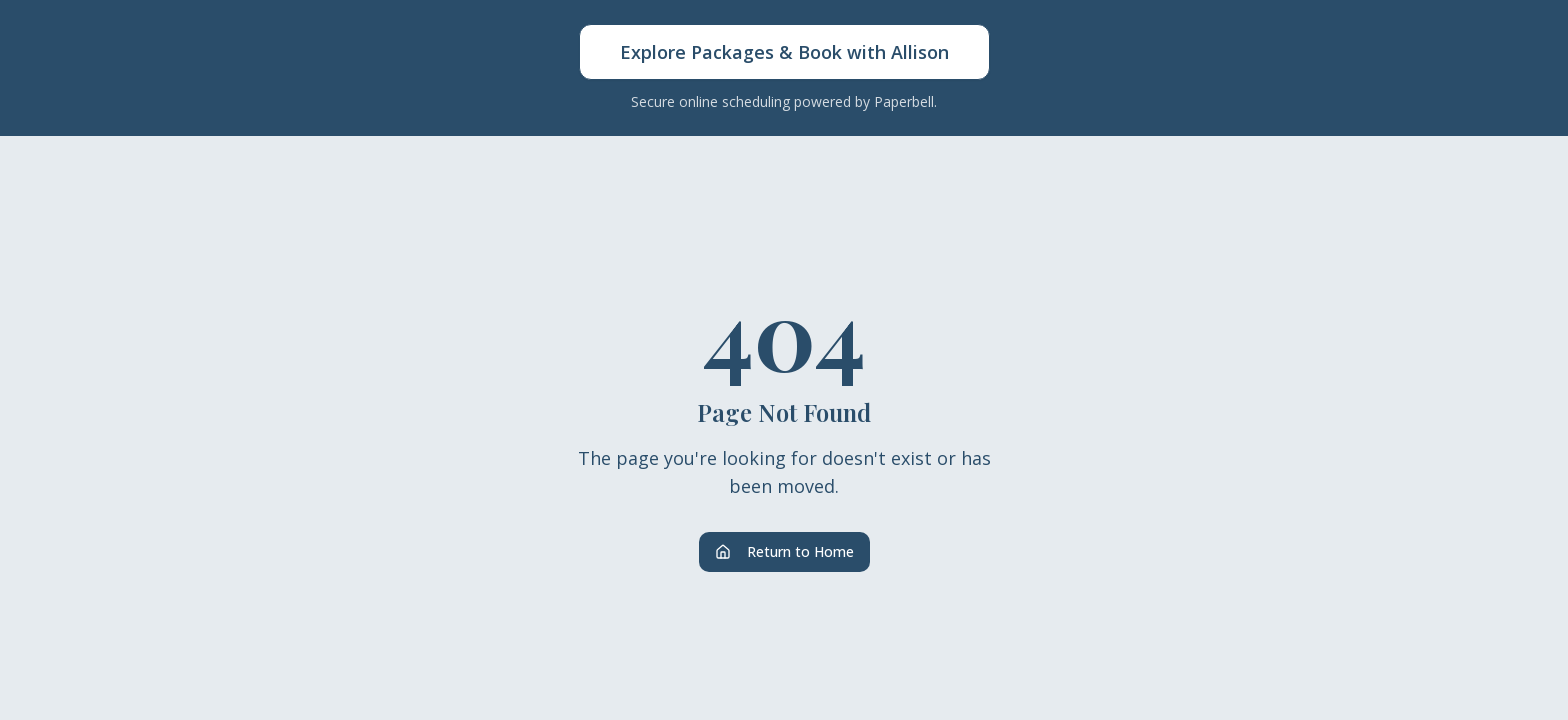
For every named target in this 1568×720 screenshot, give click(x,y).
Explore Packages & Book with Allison (784, 52)
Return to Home (784, 551)
